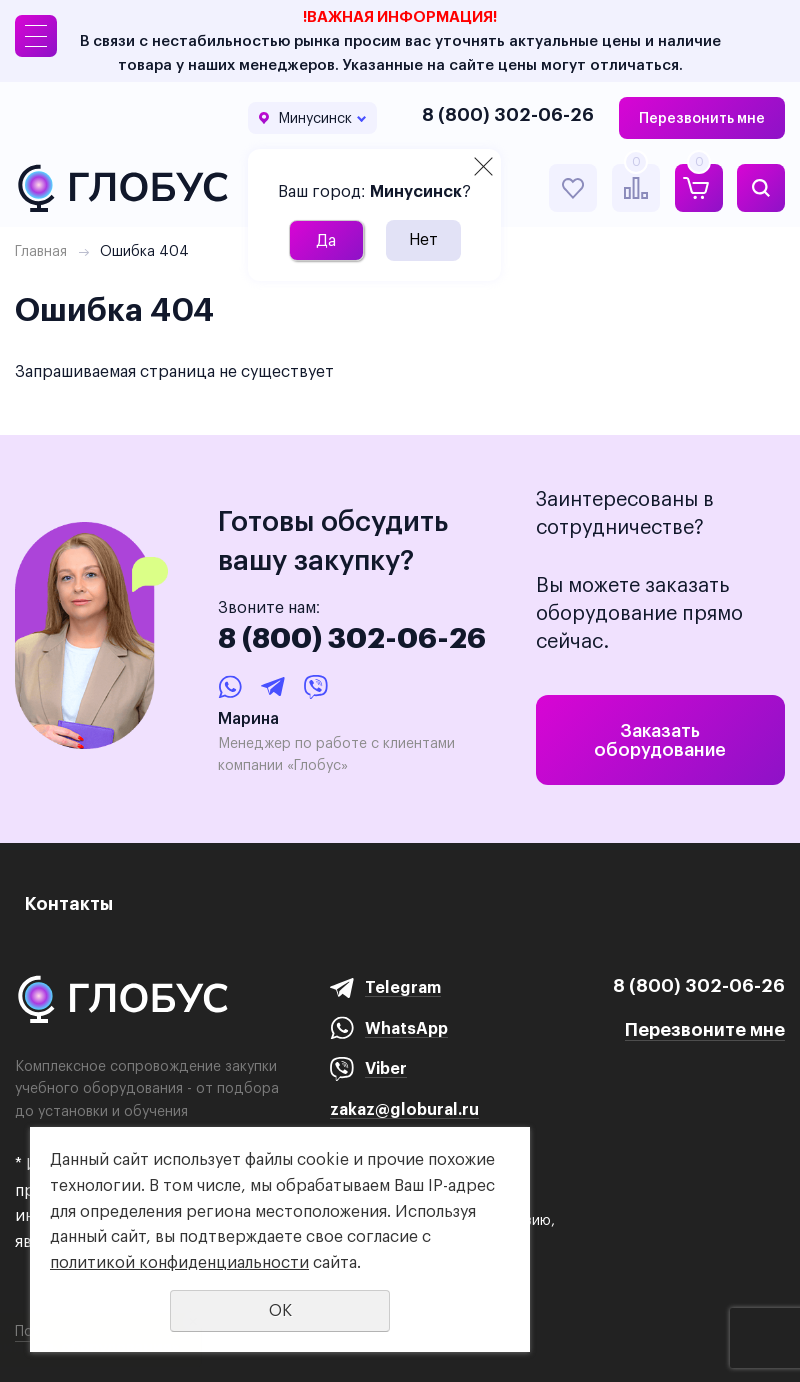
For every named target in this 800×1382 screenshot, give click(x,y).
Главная (41, 251)
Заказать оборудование (660, 740)
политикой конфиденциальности (179, 1262)
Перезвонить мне (702, 118)
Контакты (69, 903)
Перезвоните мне (705, 1029)
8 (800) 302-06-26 (508, 114)
